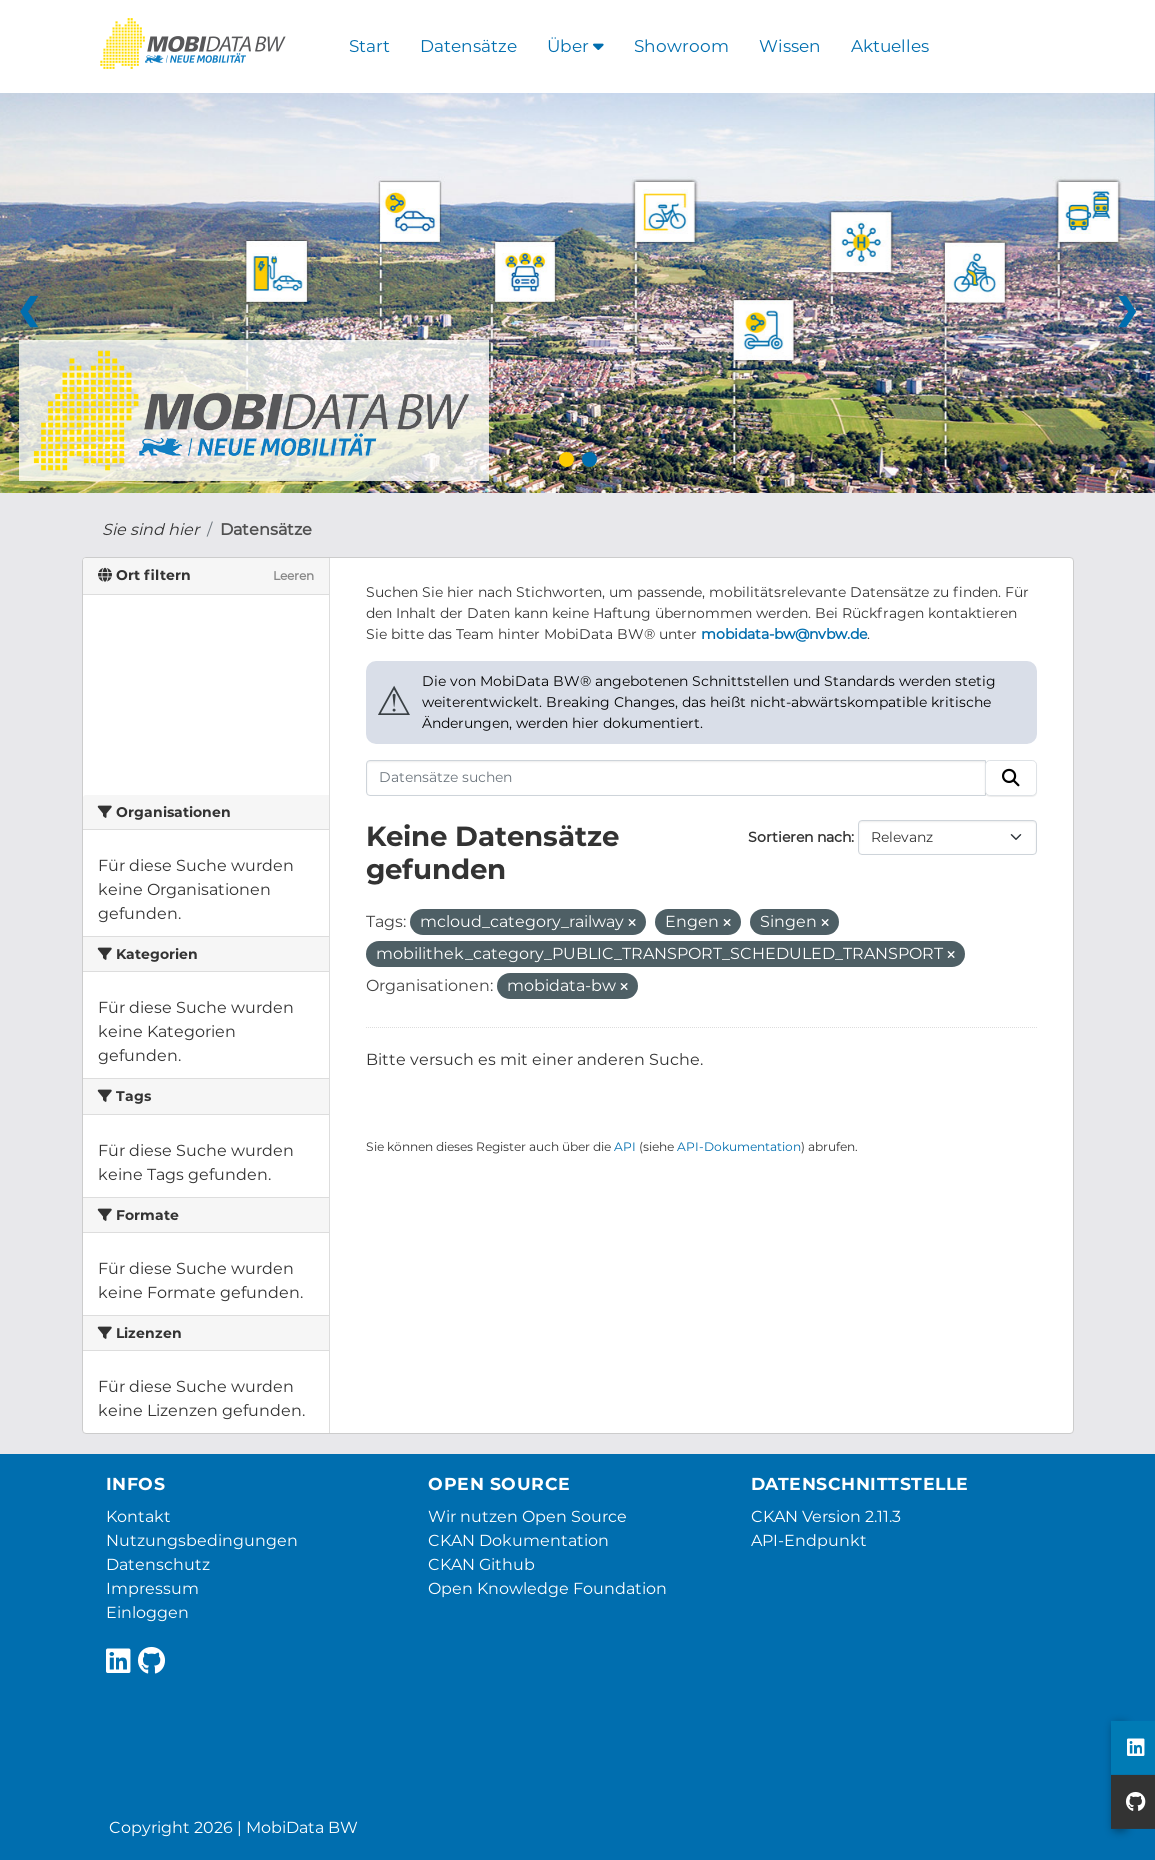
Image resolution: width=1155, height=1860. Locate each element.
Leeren (293, 575)
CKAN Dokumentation (518, 1540)
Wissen (790, 46)
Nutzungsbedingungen (202, 1540)
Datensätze (468, 46)
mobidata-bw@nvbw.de (784, 634)
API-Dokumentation (739, 1146)
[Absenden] (1011, 778)
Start (369, 46)
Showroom (681, 46)
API (625, 1146)
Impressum (152, 1588)
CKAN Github (481, 1564)
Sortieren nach (799, 837)
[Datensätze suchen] (676, 778)
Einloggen (147, 1612)
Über (575, 46)
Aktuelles (890, 46)
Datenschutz (158, 1564)
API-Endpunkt (809, 1540)
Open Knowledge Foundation (547, 1588)
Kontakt (138, 1516)
